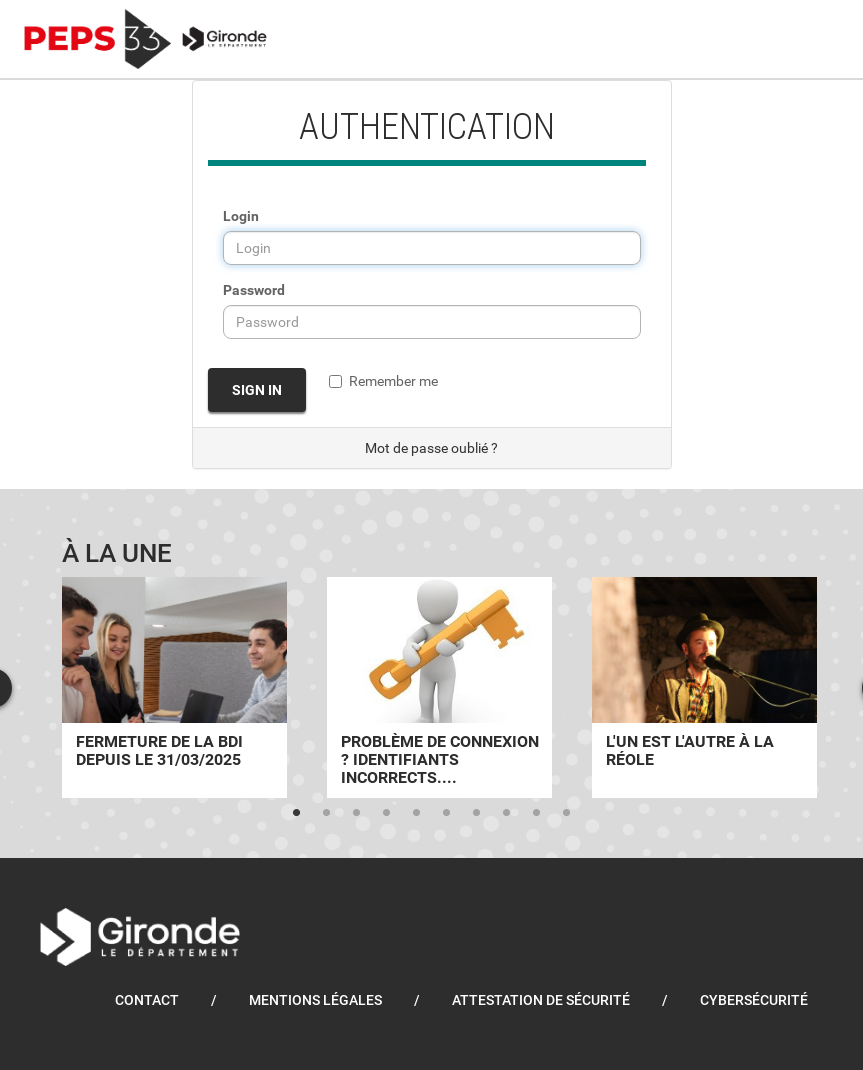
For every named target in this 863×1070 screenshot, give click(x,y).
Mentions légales (315, 1000)
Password (254, 290)
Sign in (257, 390)
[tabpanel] (174, 687)
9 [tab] (537, 813)
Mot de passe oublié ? (431, 448)
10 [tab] (567, 813)
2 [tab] (327, 813)
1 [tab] (297, 813)
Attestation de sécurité (541, 1000)
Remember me (383, 381)
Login (241, 216)
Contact (147, 1000)
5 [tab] (417, 813)
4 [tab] (387, 813)
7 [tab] (477, 813)
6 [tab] (447, 813)
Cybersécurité (754, 1000)
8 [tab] (507, 813)
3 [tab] (357, 813)
